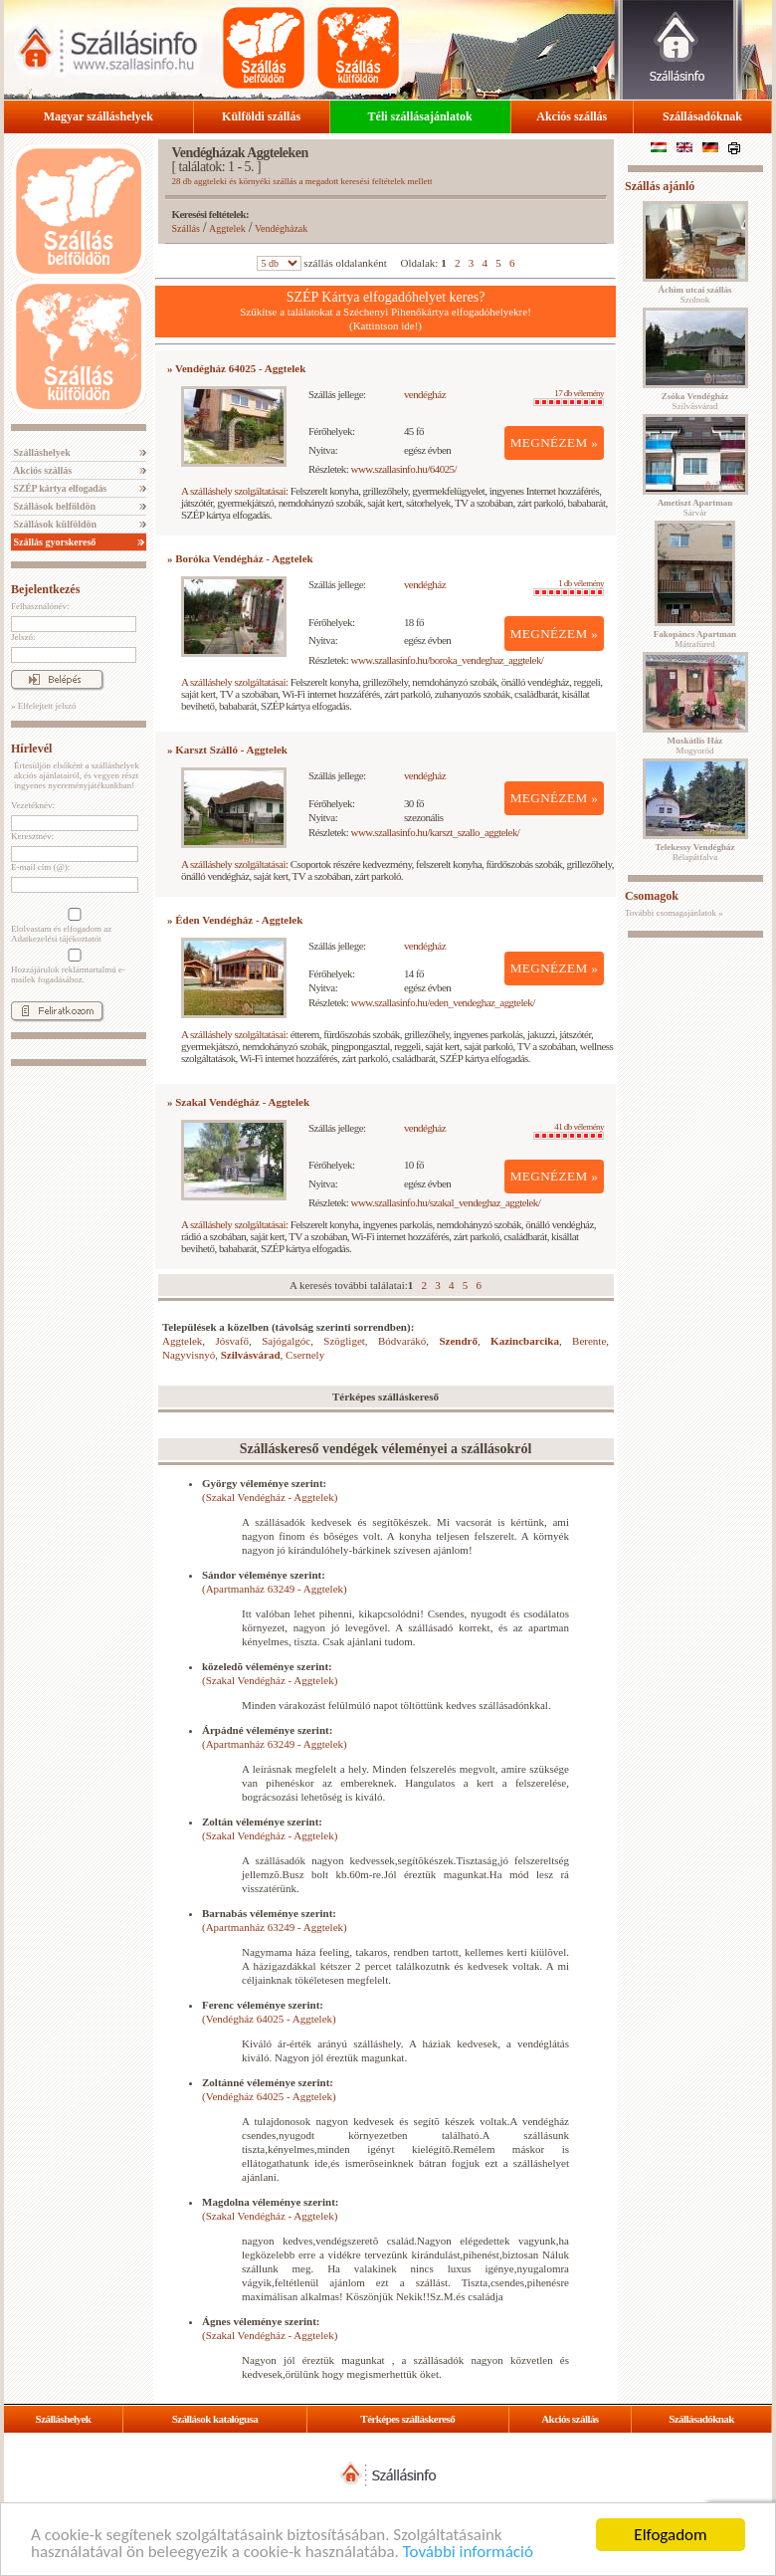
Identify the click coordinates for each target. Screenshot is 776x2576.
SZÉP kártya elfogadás (58, 488)
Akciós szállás (571, 116)
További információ (468, 2552)
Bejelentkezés (45, 589)
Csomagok (652, 896)
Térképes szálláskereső (407, 2419)
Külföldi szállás (261, 116)
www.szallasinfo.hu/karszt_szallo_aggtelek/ (435, 832)
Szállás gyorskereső (53, 542)
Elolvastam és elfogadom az (72, 926)
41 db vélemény (568, 1131)
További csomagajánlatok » (674, 913)
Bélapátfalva (695, 852)
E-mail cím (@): (40, 867)
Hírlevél (31, 748)
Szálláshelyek (41, 452)
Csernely (305, 1355)
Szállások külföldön (54, 524)
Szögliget (344, 1341)
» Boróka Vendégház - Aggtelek (240, 558)
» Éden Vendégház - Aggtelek (234, 920)
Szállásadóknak (702, 116)
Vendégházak (281, 228)
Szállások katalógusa (215, 2419)
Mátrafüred (695, 639)
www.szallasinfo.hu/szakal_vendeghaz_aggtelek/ (446, 1202)
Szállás (186, 228)
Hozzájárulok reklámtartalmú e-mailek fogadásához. (72, 966)
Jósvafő (232, 1341)
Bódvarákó (402, 1341)
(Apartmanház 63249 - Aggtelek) (274, 1589)
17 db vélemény (568, 397)
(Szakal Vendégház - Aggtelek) (269, 1497)
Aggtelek (227, 228)
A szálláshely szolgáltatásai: (234, 491)
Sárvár (695, 508)
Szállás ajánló (659, 186)
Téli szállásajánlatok (420, 116)
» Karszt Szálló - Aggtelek (227, 749)
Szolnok (695, 295)
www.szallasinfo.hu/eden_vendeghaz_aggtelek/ (443, 1002)
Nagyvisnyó (188, 1355)
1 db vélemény (568, 587)
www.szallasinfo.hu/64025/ (404, 469)
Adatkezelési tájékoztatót (56, 939)
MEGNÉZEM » (554, 442)
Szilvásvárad (251, 1355)
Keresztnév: (32, 836)
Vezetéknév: (33, 805)
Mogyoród (695, 745)
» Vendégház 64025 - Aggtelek (236, 368)
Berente (589, 1341)
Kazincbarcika (524, 1341)
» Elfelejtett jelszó (43, 706)
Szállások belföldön (53, 506)
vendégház (425, 394)
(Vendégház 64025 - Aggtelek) (269, 2019)
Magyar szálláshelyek (98, 116)
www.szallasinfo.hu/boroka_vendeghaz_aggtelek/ (447, 660)
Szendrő (458, 1341)
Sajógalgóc (286, 1341)
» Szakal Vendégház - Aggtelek (238, 1102)
